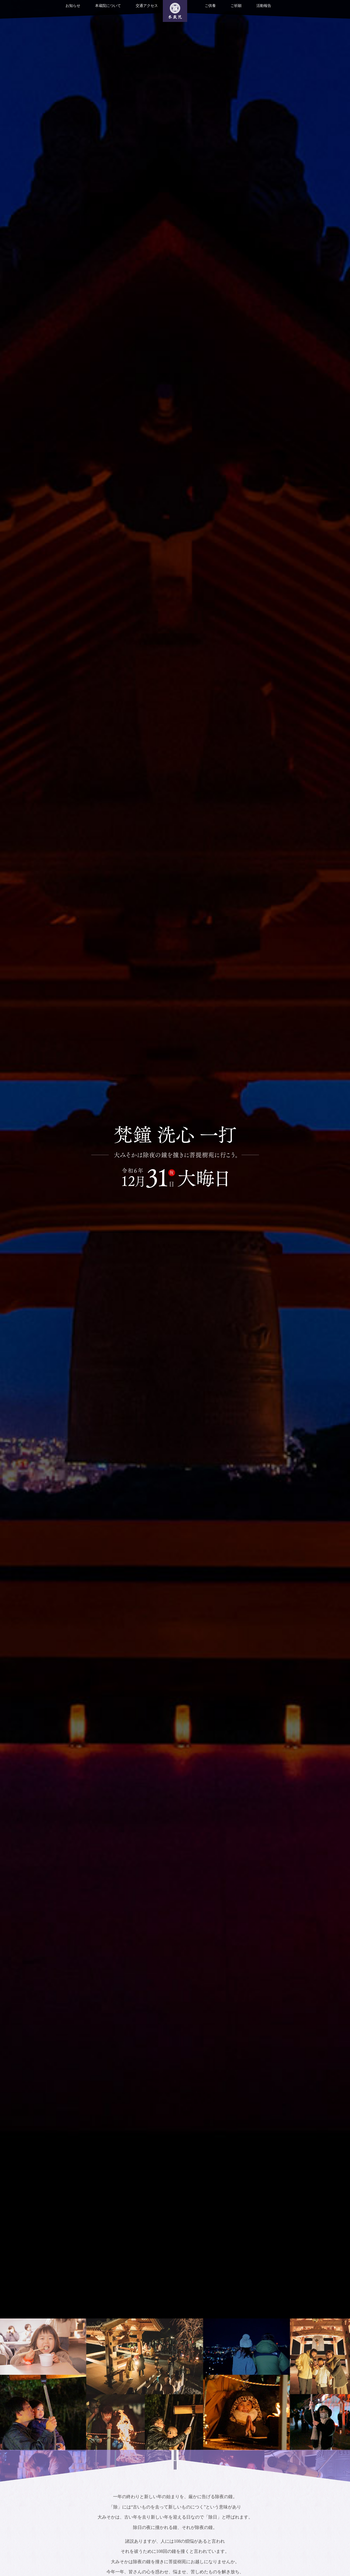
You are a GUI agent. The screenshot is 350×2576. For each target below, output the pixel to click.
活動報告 (258, 8)
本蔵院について (103, 8)
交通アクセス (142, 8)
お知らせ (68, 8)
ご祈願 (231, 8)
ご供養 (205, 8)
